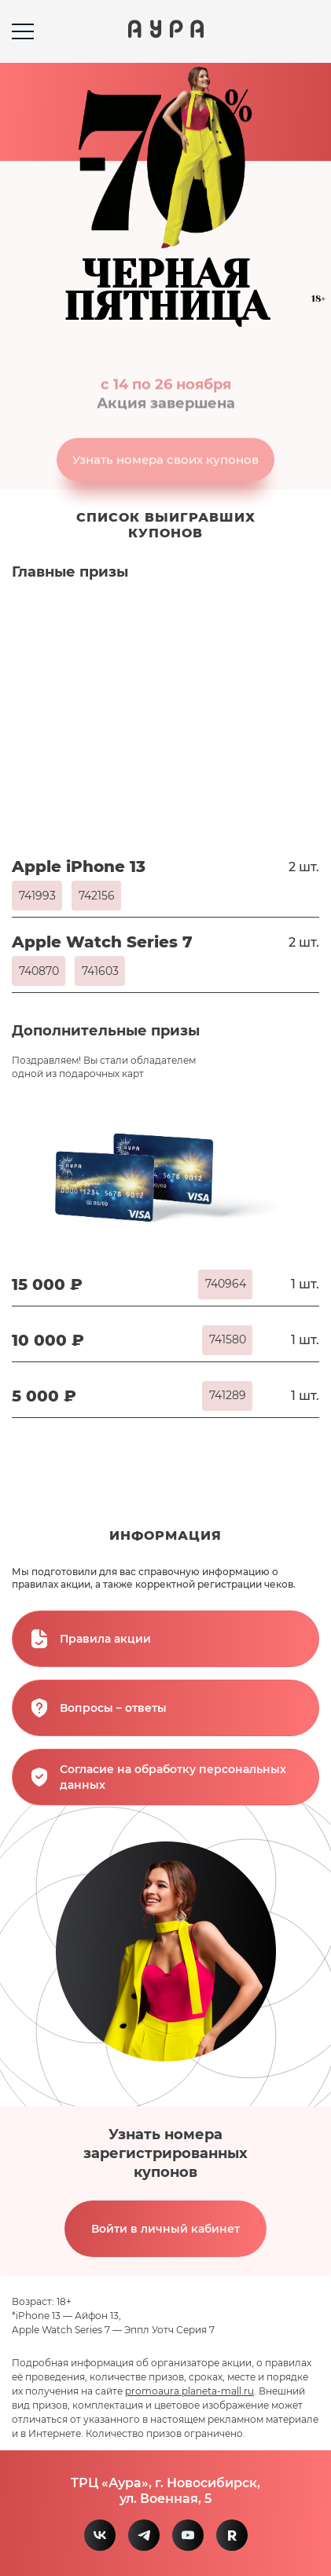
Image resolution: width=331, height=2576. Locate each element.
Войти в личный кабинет (165, 2229)
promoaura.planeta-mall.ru (189, 2391)
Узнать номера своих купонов (165, 470)
